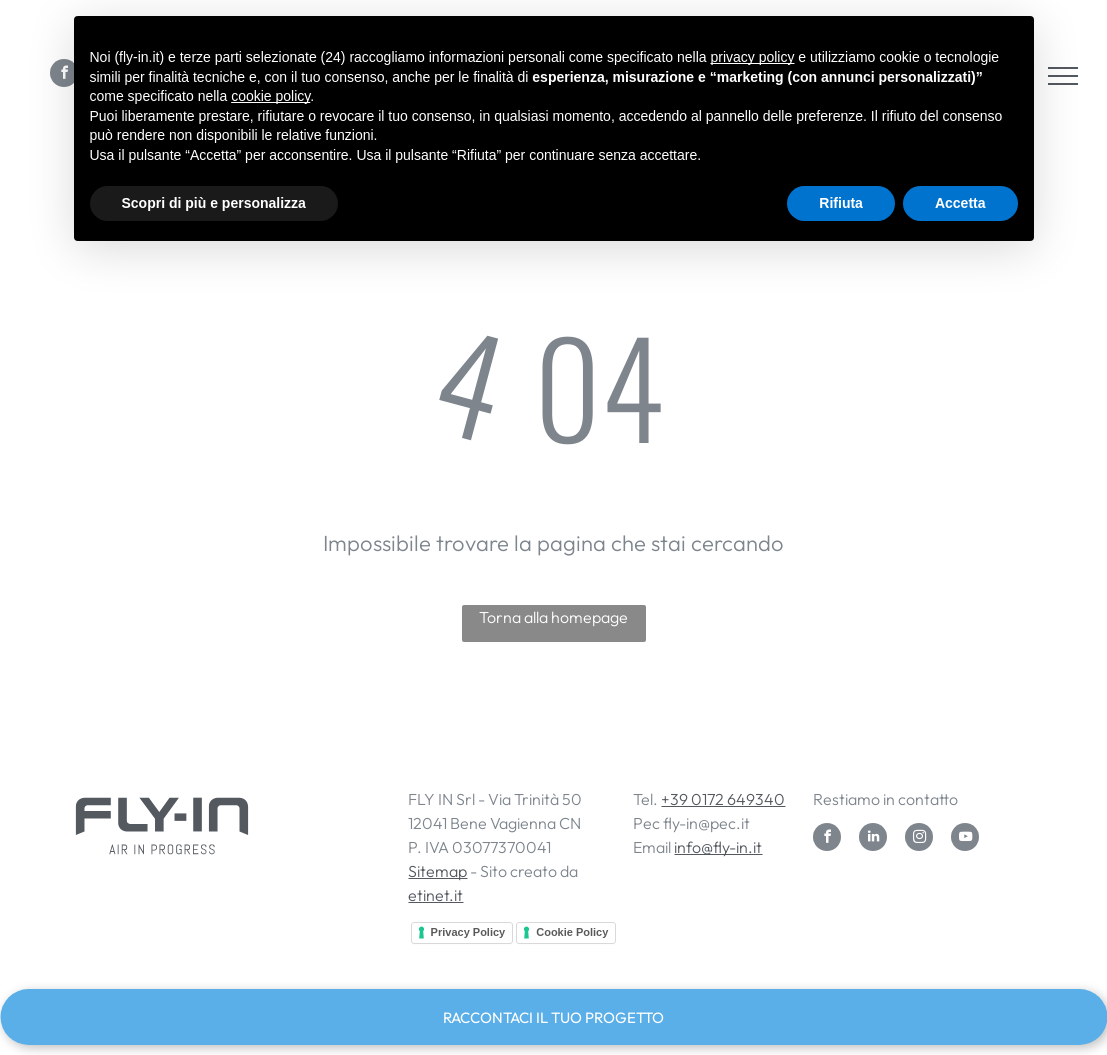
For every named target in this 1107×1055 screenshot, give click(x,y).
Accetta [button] (960, 203)
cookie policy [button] (270, 96)
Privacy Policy (468, 932)
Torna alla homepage (553, 617)
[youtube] (965, 839)
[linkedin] (873, 839)
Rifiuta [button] (841, 203)
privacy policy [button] (752, 57)
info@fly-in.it (718, 847)
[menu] (1063, 76)
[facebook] (827, 839)
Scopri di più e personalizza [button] (214, 203)
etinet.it (435, 895)
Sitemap (437, 871)
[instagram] (919, 839)
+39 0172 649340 (723, 799)
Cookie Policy (572, 932)
